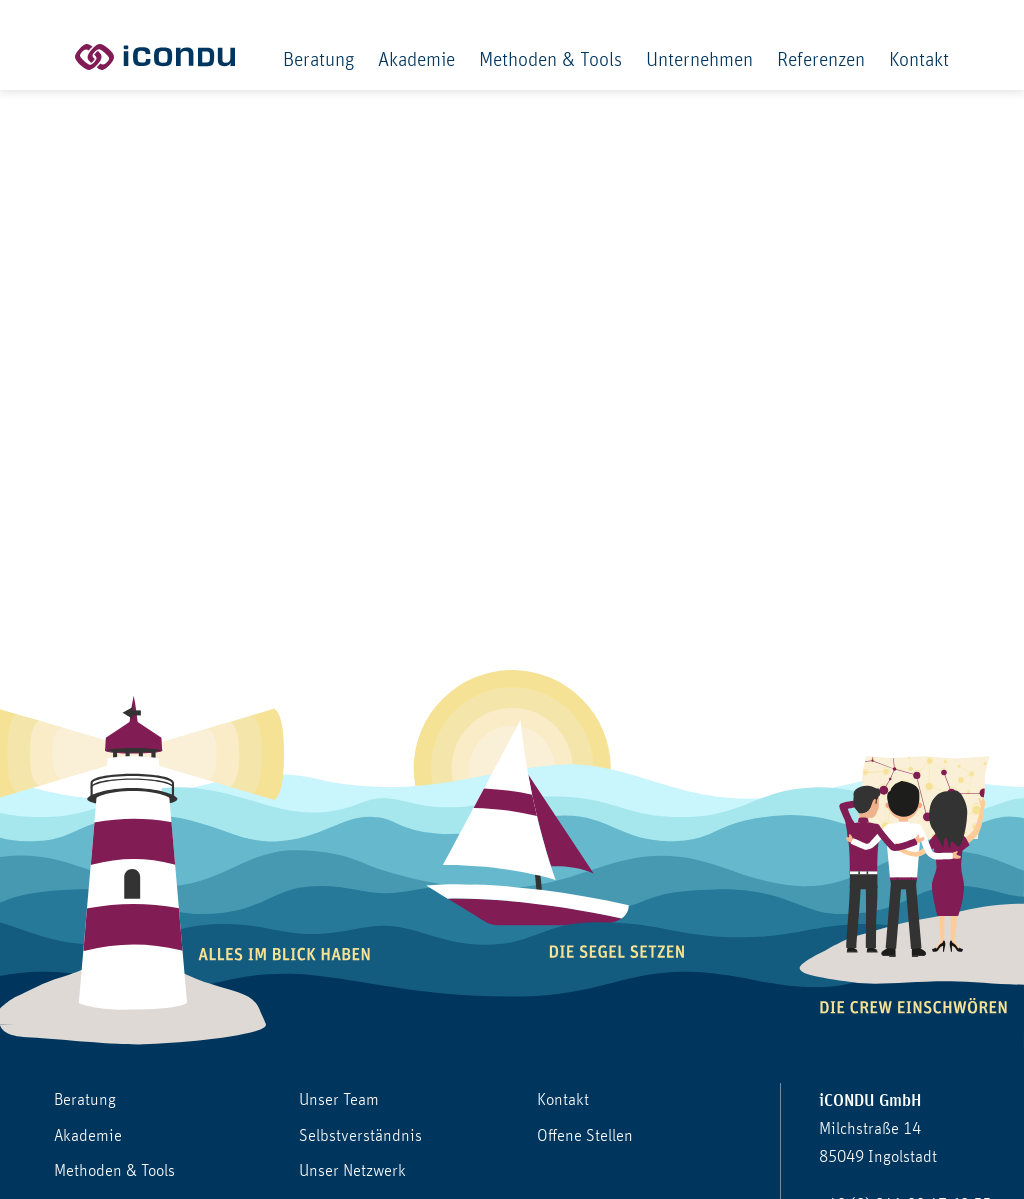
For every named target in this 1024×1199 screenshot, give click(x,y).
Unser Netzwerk (352, 1171)
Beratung (318, 60)
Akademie (416, 60)
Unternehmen (699, 60)
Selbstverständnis (360, 1136)
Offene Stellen (585, 1136)
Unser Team (339, 1100)
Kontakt (919, 60)
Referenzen (821, 60)
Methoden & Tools (550, 60)
